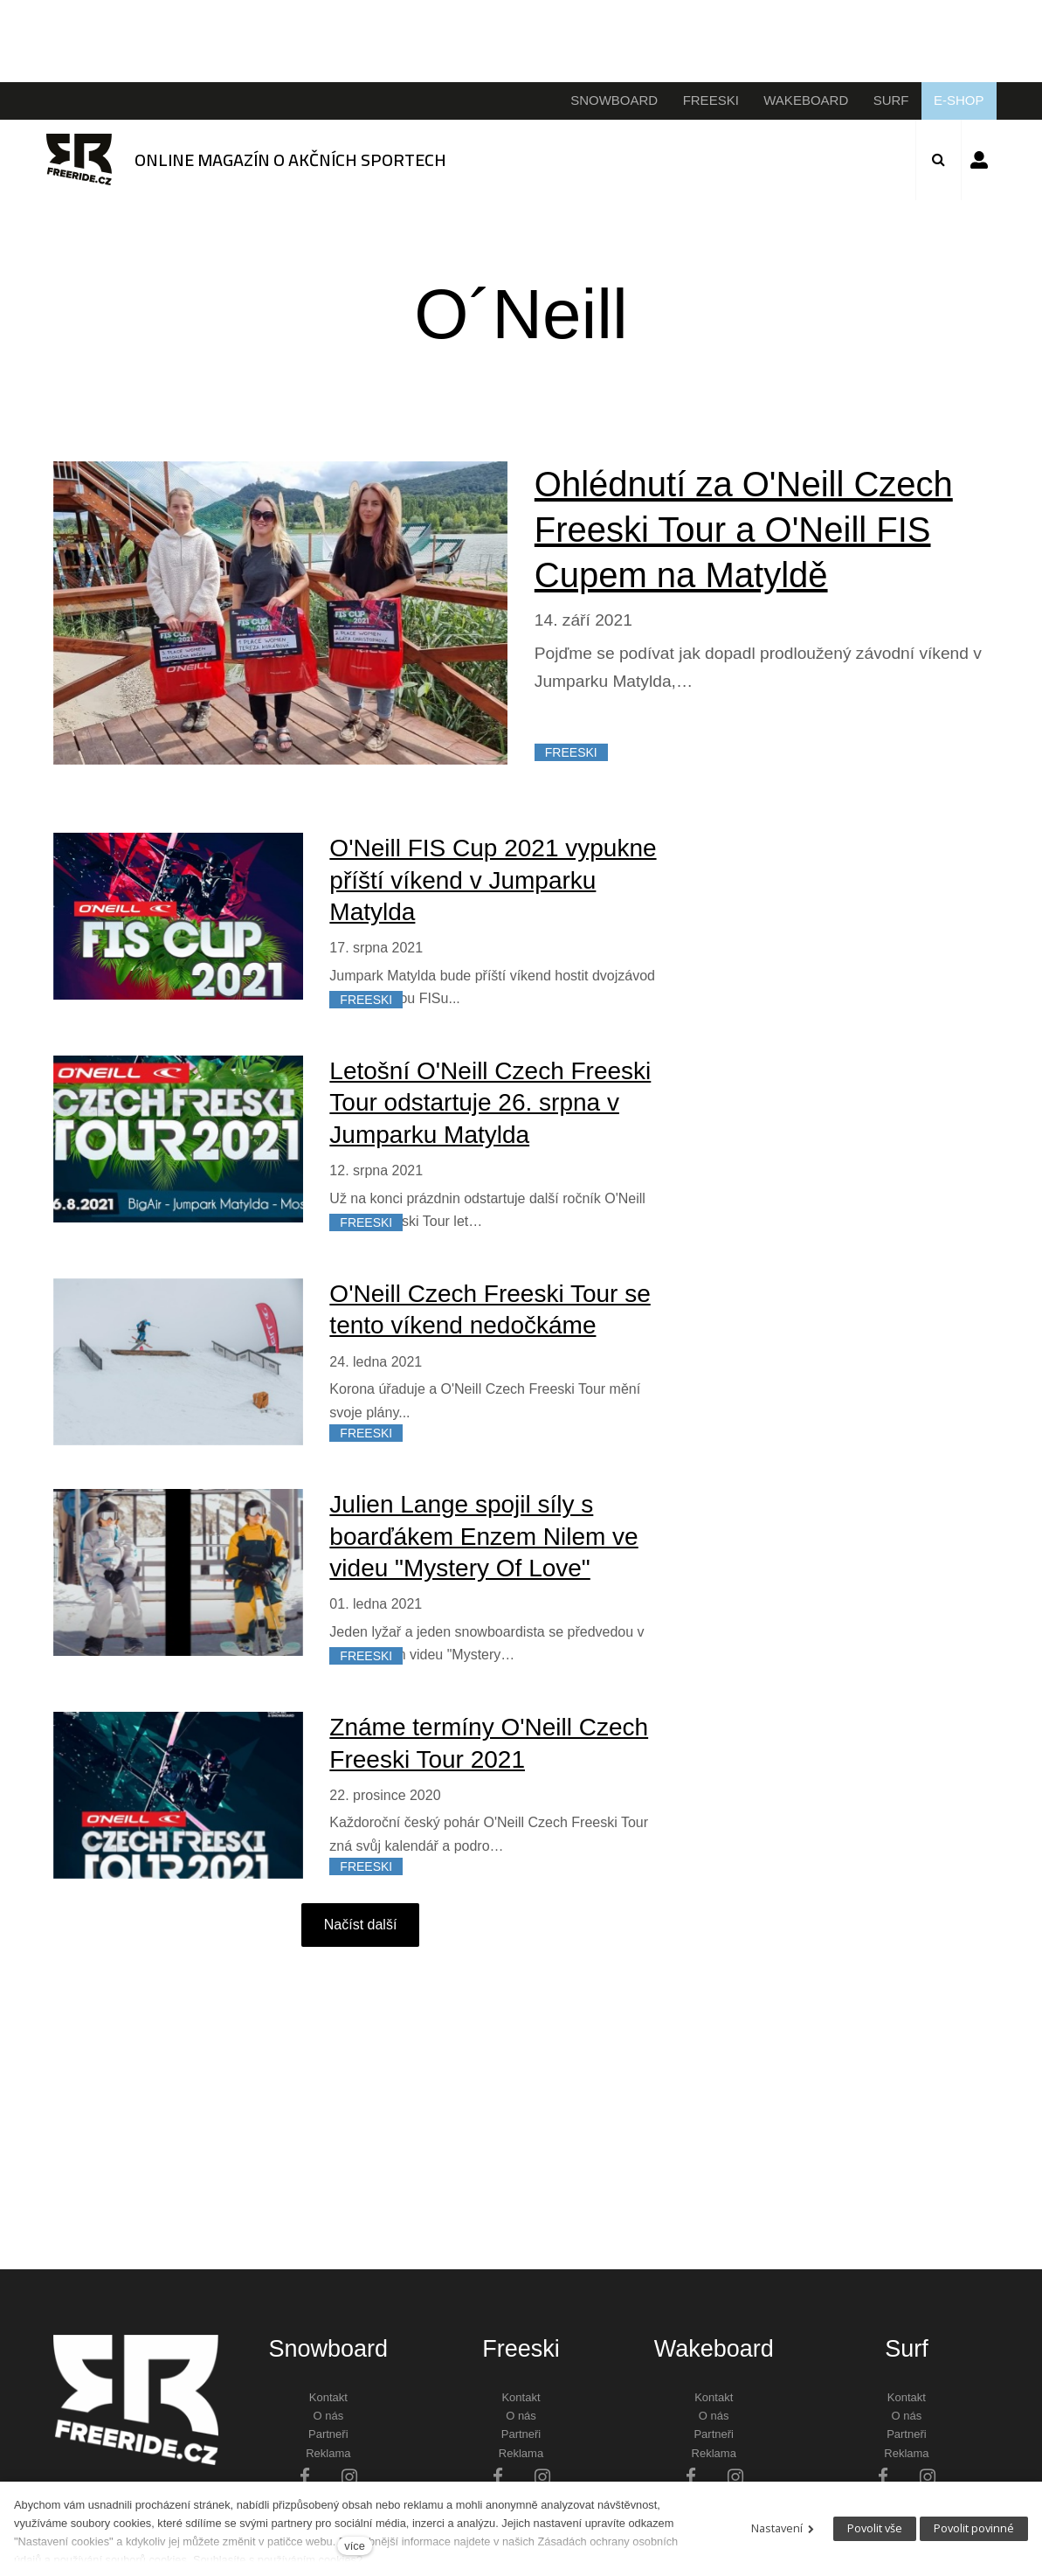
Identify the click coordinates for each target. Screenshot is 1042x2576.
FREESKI (571, 752)
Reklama (328, 2453)
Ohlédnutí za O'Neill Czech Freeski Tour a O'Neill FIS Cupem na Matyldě (744, 529)
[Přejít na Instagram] (349, 2476)
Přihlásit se (979, 159)
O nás (328, 2415)
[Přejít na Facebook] (304, 2476)
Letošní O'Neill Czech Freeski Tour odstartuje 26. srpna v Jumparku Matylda (490, 1102)
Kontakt (328, 2397)
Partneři (328, 2434)
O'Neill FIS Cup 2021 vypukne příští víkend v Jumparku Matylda (492, 879)
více (354, 2545)
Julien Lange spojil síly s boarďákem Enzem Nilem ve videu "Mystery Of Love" (483, 1536)
